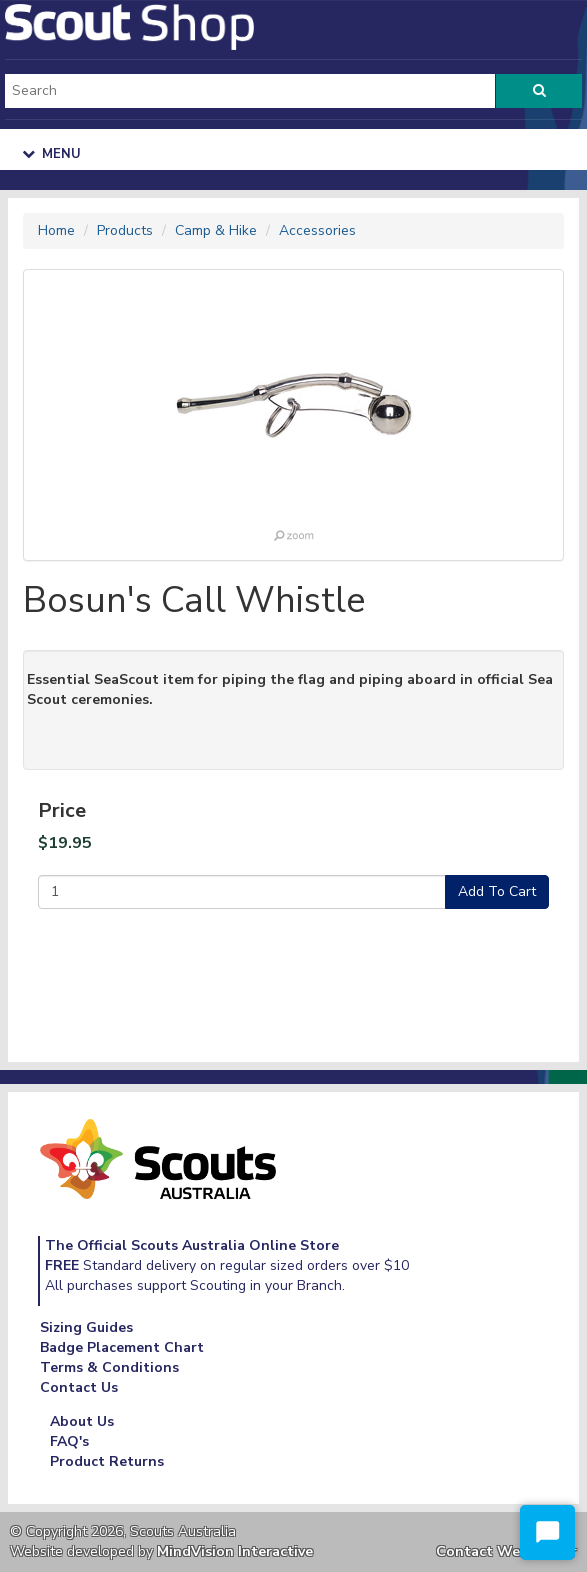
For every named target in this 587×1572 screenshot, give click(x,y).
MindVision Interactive (235, 1551)
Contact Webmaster (506, 1551)
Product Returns (107, 1461)
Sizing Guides (86, 1327)
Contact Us (79, 1387)
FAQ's (69, 1441)
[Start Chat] (547, 1532)
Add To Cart (497, 891)
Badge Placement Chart (122, 1347)
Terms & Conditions (109, 1367)
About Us (82, 1421)
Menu (52, 154)
